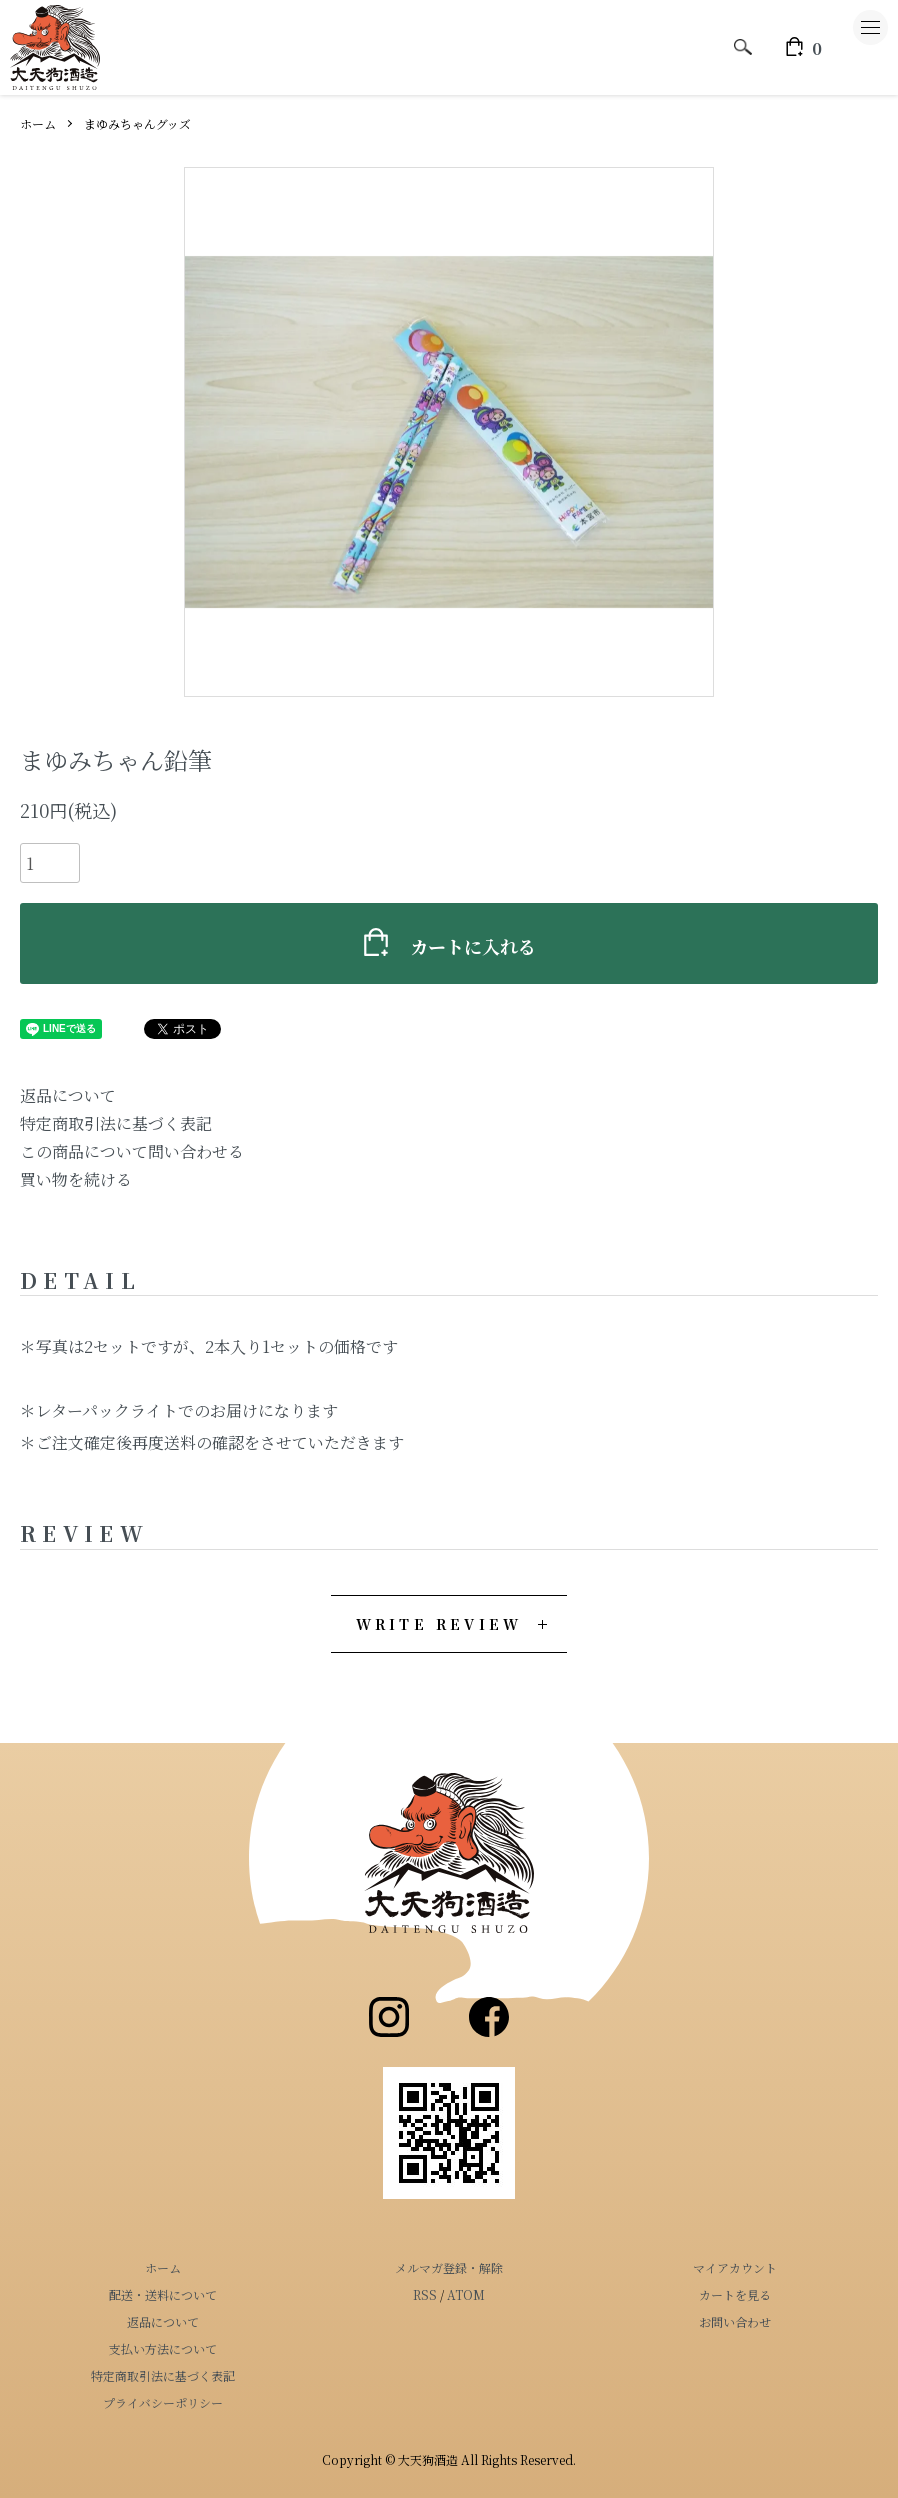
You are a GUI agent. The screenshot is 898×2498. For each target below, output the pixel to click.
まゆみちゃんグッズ (137, 123)
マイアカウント (735, 2267)
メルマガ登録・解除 (449, 2267)
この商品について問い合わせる (132, 1151)
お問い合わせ (735, 2321)
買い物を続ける (76, 1179)
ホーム (38, 123)
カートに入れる (449, 943)
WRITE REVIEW (439, 1624)
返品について (68, 1095)
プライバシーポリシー (163, 2402)
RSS (425, 2294)
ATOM (466, 2294)
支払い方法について (163, 2348)
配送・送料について (163, 2294)
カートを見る (735, 2294)
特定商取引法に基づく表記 (116, 1123)
